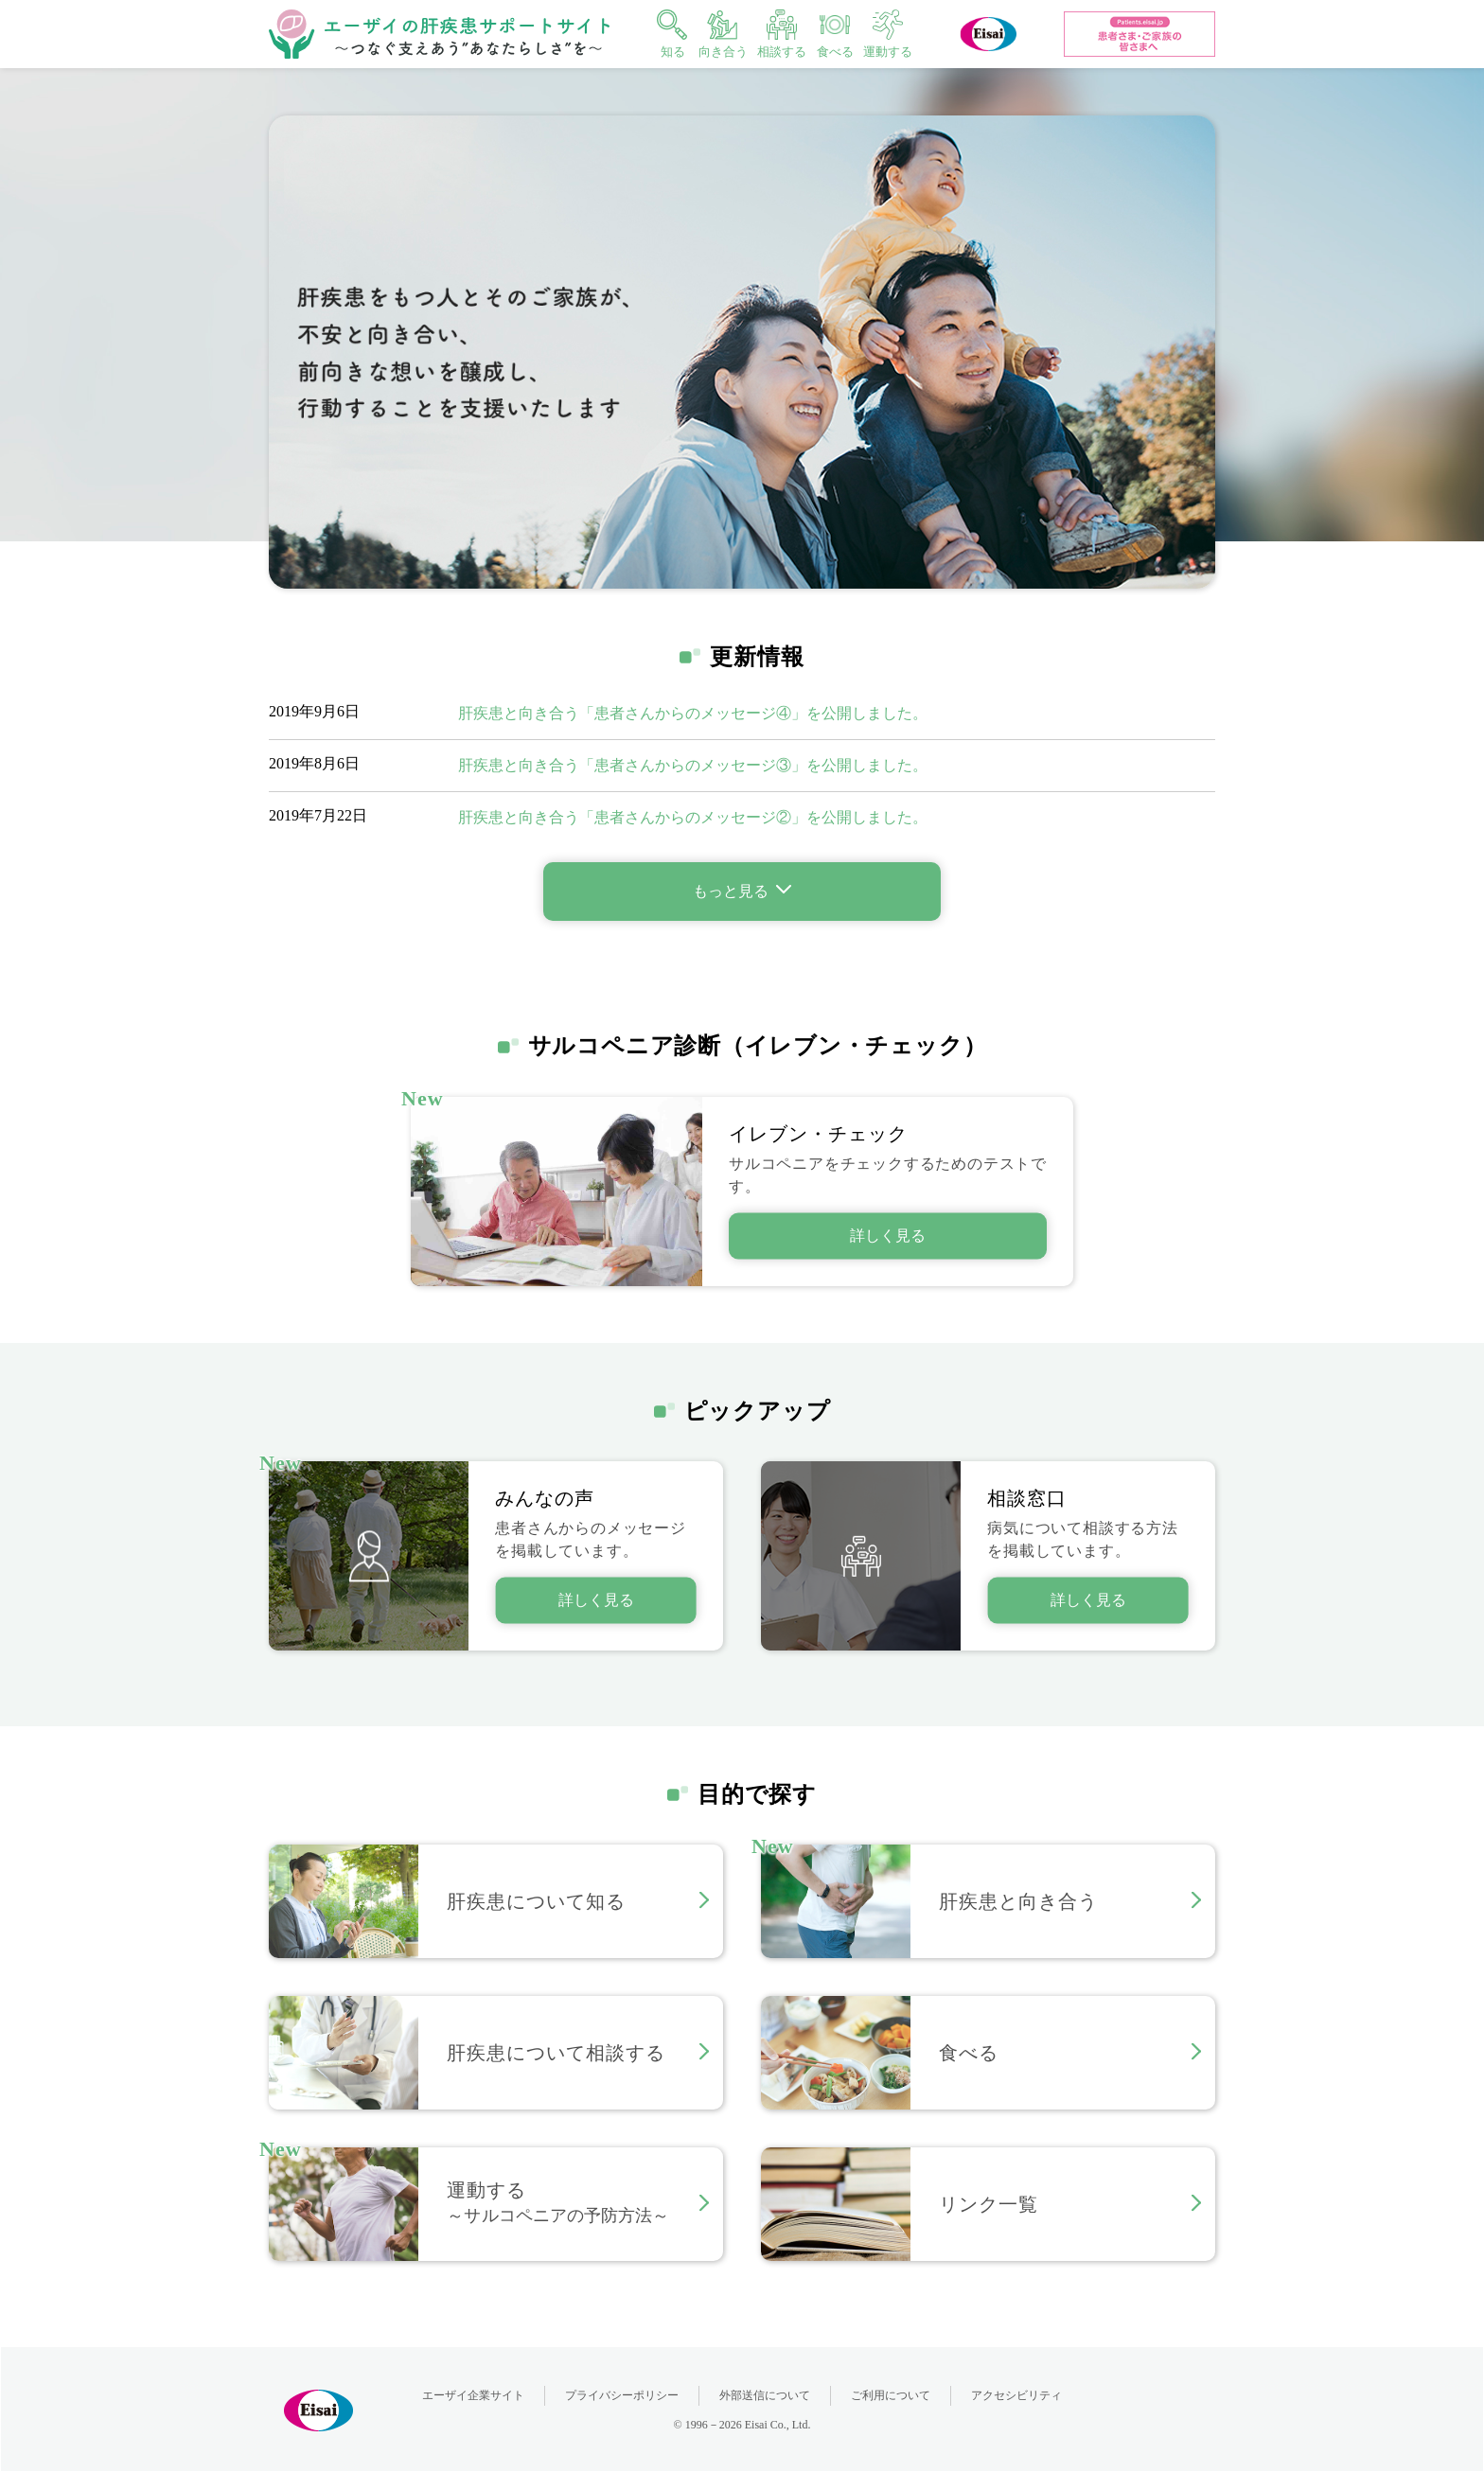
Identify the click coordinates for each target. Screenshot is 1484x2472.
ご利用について (890, 2395)
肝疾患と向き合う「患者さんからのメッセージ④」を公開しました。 (693, 713)
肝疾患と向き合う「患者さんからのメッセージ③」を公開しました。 (693, 765)
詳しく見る (596, 1600)
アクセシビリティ (1016, 2395)
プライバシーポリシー (622, 2395)
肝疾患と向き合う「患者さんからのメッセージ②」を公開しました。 (693, 817)
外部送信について (764, 2395)
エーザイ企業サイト (473, 2395)
